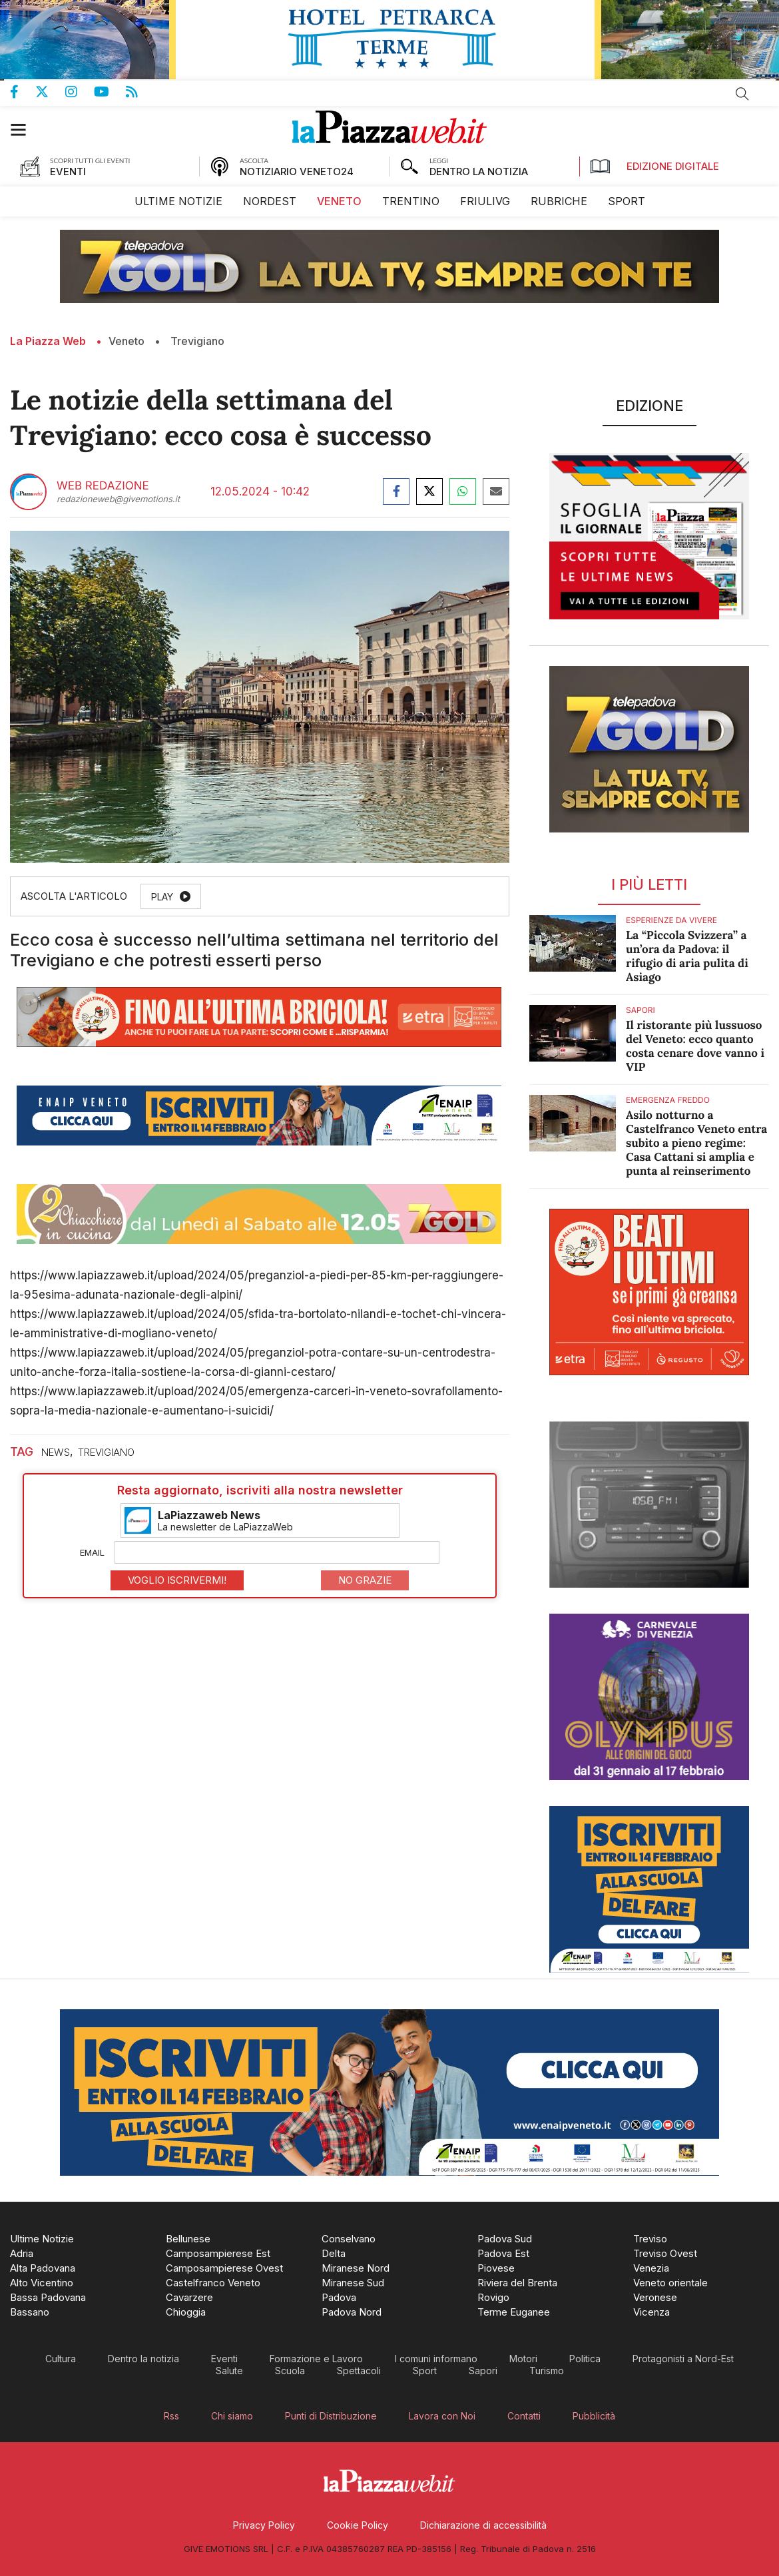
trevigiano (106, 1452)
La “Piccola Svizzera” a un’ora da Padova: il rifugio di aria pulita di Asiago (687, 956)
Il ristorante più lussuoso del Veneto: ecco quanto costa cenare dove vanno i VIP (695, 1046)
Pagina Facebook (22, 92)
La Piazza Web (48, 341)
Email (92, 1552)
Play (162, 896)
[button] (25, 129)
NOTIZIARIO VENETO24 (297, 171)
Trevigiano (197, 341)
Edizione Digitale (654, 166)
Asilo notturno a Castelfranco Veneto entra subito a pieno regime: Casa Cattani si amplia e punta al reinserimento (696, 1143)
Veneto (126, 341)
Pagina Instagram (79, 92)
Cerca (742, 94)
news (55, 1452)
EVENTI (68, 171)
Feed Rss (140, 92)
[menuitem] (178, 201)
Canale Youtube (110, 92)
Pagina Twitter (50, 92)
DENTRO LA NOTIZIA (478, 171)
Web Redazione (103, 486)
